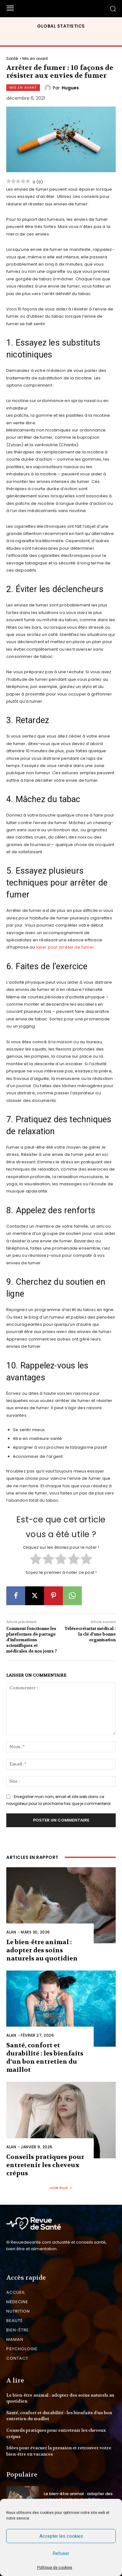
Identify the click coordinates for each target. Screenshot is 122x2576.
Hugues (70, 88)
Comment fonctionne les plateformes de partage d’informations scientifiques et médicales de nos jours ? (31, 1640)
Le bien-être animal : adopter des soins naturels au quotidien (42, 1950)
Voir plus (61, 2187)
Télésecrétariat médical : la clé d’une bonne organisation (90, 1634)
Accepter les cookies (61, 2536)
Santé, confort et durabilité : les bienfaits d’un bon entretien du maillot (44, 2057)
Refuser (61, 2553)
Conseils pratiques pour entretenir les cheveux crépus (45, 2165)
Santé (12, 58)
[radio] (36, 1559)
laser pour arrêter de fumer (65, 947)
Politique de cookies (54, 2567)
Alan (11, 1932)
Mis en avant (35, 58)
